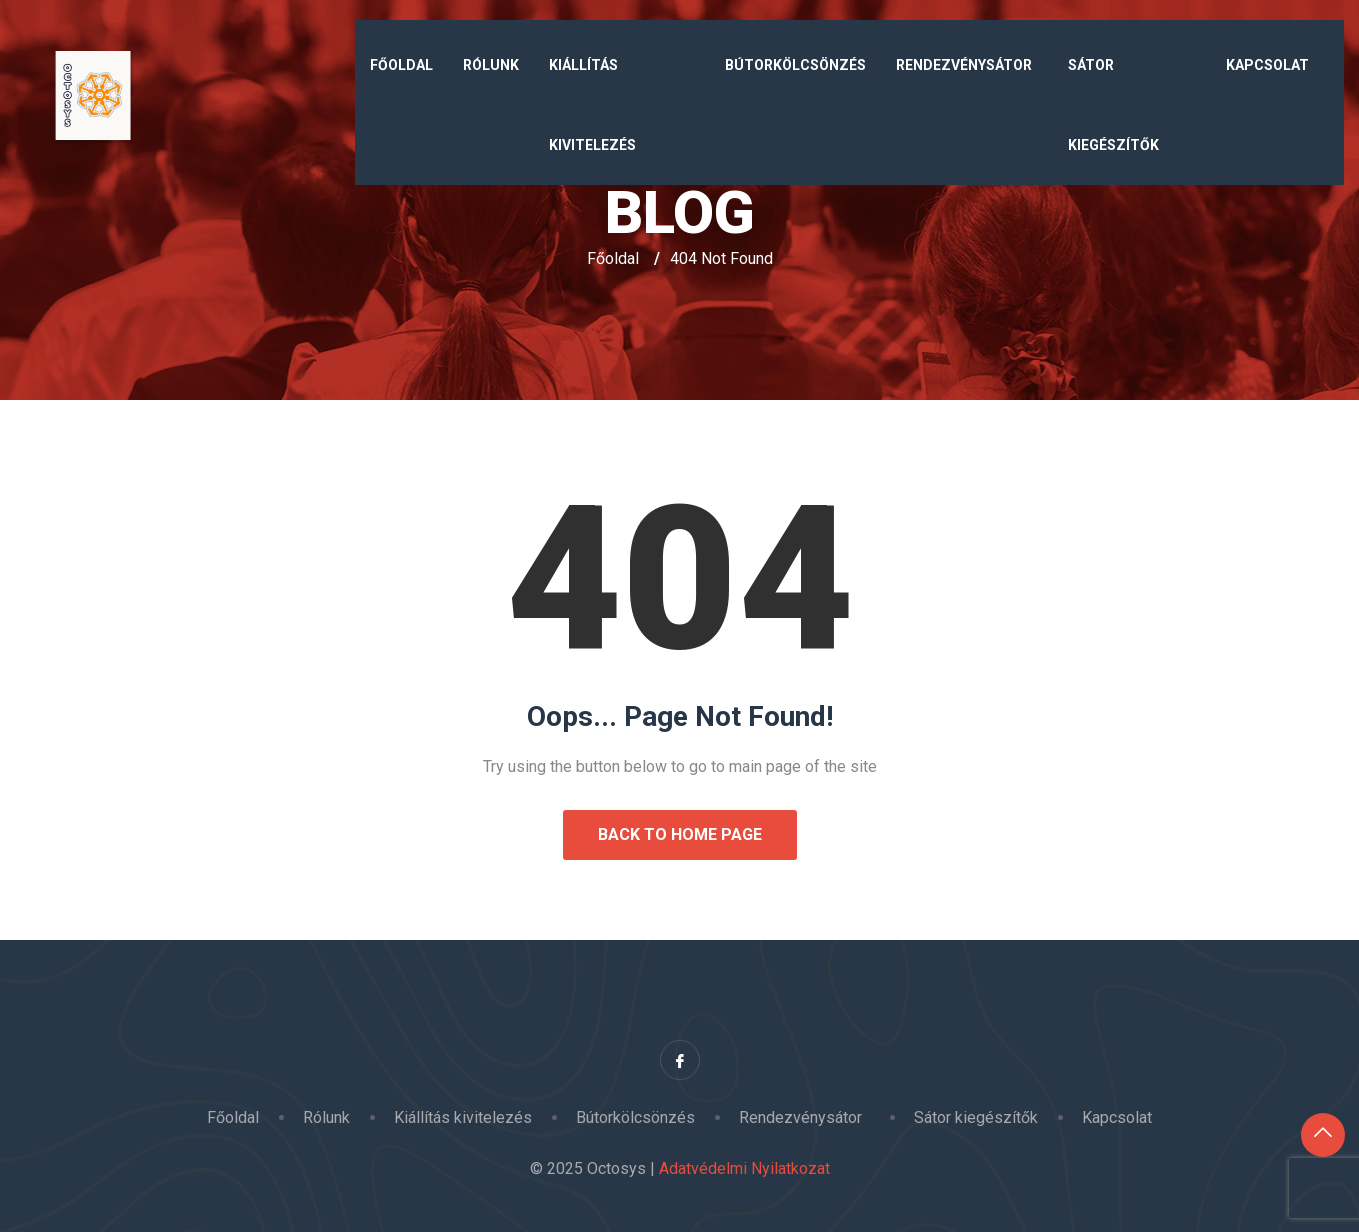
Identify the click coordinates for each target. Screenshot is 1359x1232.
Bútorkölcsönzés (795, 65)
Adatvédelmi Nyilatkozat (744, 1168)
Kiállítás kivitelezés (592, 105)
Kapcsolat (1267, 65)
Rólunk (491, 65)
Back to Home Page (680, 834)
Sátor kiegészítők (1113, 105)
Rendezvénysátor (967, 65)
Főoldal (401, 65)
